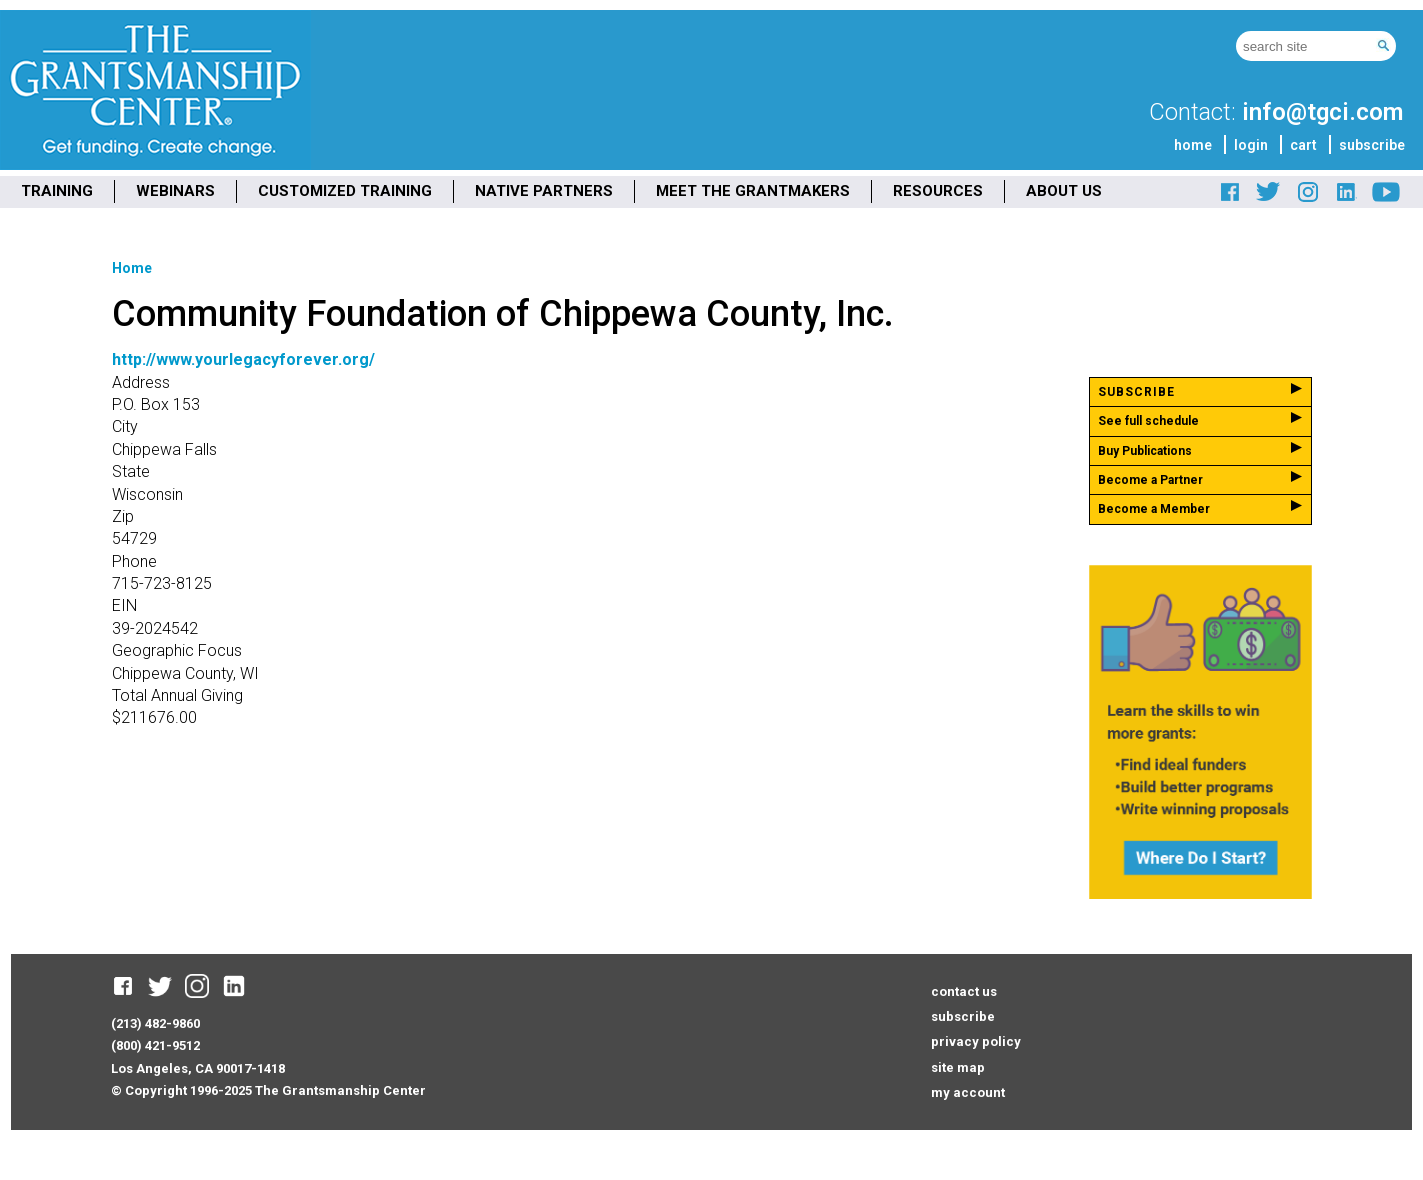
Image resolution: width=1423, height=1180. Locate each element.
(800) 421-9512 (155, 1045)
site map (958, 1067)
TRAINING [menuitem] (57, 191)
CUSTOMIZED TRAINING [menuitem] (345, 191)
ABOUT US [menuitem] (1064, 191)
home (1193, 145)
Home (132, 268)
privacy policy (976, 1041)
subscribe (1372, 145)
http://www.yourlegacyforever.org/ (243, 359)
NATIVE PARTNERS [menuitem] (544, 191)
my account (968, 1092)
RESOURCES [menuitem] (938, 191)
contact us (964, 991)
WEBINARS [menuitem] (175, 191)
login (1251, 145)
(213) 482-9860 (155, 1023)
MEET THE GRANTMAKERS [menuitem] (753, 191)
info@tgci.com (1322, 112)
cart (1303, 145)
